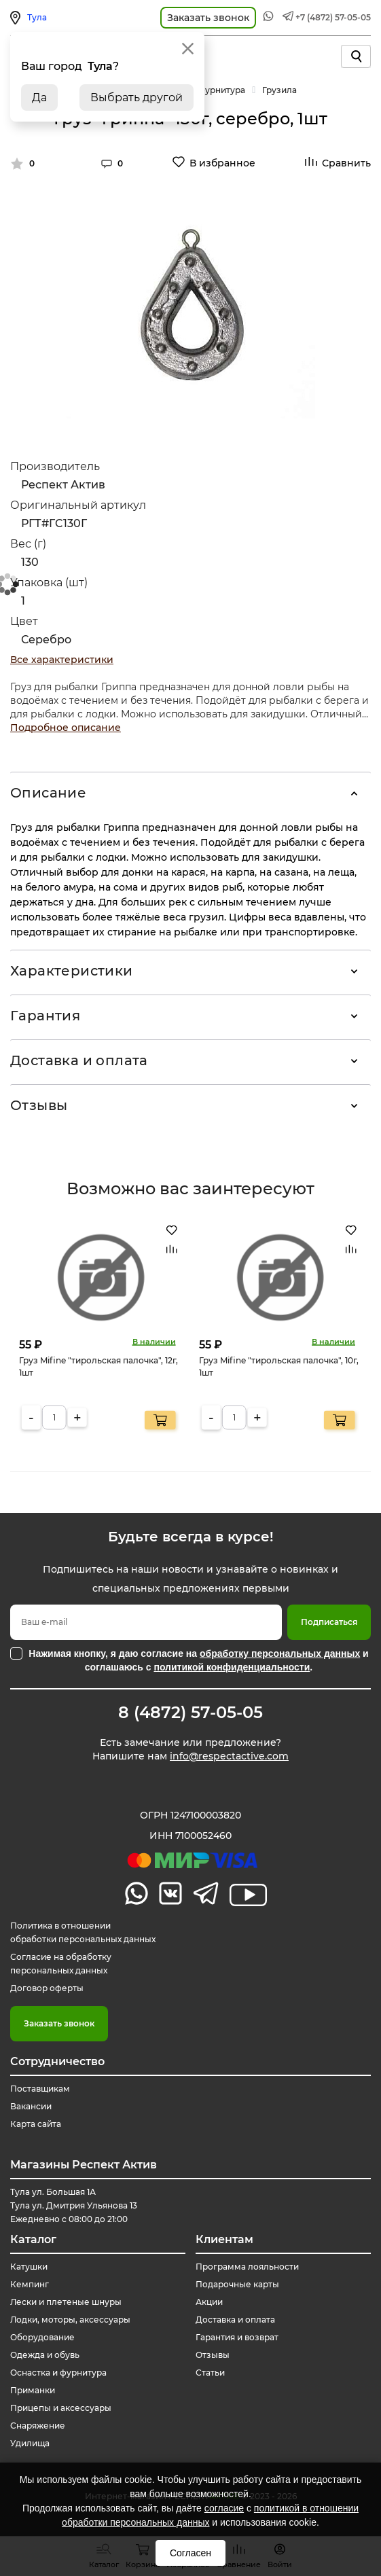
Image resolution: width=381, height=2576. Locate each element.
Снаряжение (37, 2425)
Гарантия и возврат (237, 2337)
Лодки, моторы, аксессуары (70, 2319)
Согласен (190, 2552)
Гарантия (45, 1015)
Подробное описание (65, 727)
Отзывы (38, 1105)
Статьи (210, 2372)
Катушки (29, 2266)
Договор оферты (47, 1988)
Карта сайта (35, 2124)
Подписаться (329, 1622)
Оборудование (42, 2337)
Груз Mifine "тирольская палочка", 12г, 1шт (98, 1366)
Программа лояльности (247, 2266)
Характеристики (71, 971)
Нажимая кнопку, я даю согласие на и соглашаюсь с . (198, 1660)
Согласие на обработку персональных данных (60, 1963)
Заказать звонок (59, 2023)
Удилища (30, 2443)
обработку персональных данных (280, 1653)
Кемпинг (29, 2284)
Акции (209, 2302)
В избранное (222, 163)
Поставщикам (40, 2088)
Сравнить (346, 163)
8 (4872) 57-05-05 (190, 1712)
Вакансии (31, 2106)
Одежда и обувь (44, 2355)
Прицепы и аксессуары (60, 2408)
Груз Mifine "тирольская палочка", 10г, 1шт (279, 1366)
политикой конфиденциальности (231, 1667)
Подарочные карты (237, 2284)
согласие (224, 2508)
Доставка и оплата (79, 1060)
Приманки (32, 2390)
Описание (48, 793)
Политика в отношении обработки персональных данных (83, 1932)
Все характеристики (61, 660)
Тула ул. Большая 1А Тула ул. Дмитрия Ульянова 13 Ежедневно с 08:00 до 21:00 (73, 2205)
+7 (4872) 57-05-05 (333, 17)
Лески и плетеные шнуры (66, 2302)
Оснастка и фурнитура (58, 2372)
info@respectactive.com (229, 1756)
